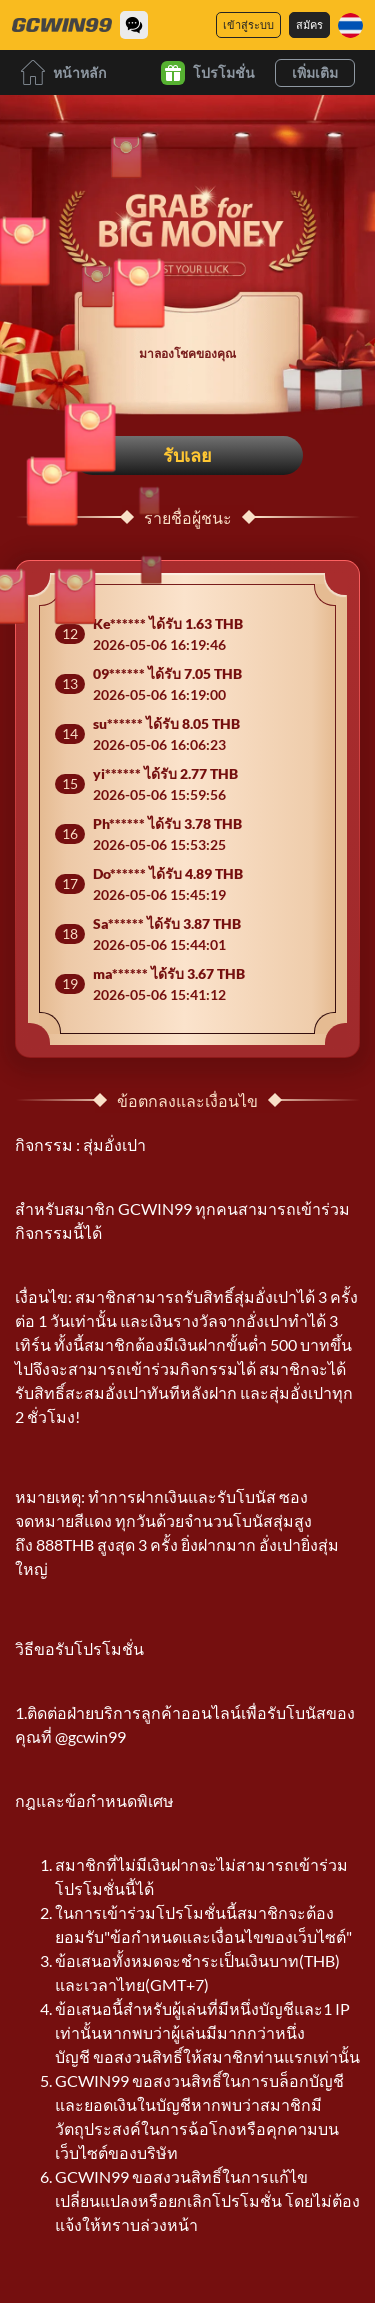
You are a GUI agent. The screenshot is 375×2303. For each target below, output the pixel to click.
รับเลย (187, 455)
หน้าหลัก (63, 72)
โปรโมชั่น (208, 73)
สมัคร (309, 24)
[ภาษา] (350, 25)
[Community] (134, 25)
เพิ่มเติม (315, 72)
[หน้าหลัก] (62, 25)
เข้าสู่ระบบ (248, 24)
